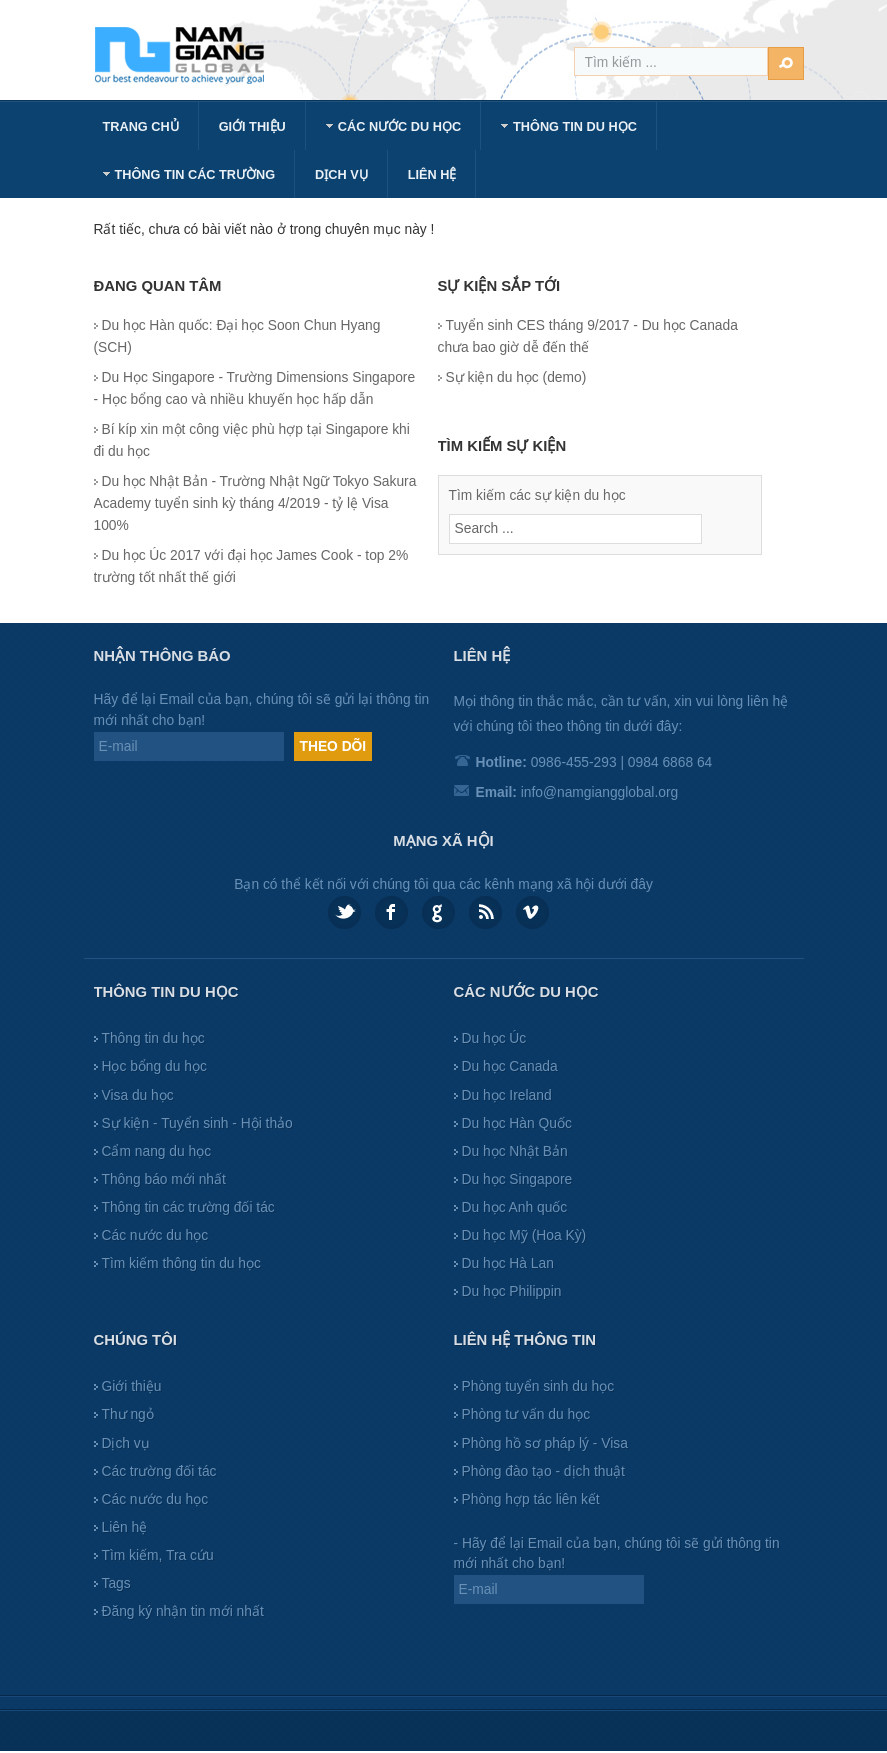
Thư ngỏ (128, 1414)
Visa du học (138, 1095)
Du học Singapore (517, 1179)
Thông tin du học (153, 1038)
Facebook (391, 912)
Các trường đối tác (159, 1471)
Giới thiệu (132, 1386)
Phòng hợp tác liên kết (531, 1499)
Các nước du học (155, 1235)
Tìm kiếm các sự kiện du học (537, 495)
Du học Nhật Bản (515, 1151)
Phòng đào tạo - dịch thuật (543, 1471)
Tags (116, 1583)
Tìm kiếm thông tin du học (181, 1263)
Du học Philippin (512, 1291)
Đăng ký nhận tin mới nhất (183, 1611)
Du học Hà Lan (508, 1263)
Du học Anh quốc (515, 1207)
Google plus (438, 912)
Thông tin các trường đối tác (188, 1207)
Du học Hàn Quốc (517, 1123)
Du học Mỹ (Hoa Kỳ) (524, 1235)
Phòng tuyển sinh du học (538, 1386)
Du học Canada (510, 1066)
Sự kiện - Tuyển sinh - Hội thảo (197, 1123)
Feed (485, 912)
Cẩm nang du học (157, 1151)
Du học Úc (494, 1038)
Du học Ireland (507, 1095)
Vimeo (532, 912)
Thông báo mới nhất (164, 1179)
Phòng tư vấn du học (526, 1414)
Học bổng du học (154, 1066)
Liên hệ (125, 1527)
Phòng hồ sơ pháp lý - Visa (545, 1443)
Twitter (344, 912)
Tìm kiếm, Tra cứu (158, 1555)
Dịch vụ (126, 1443)
